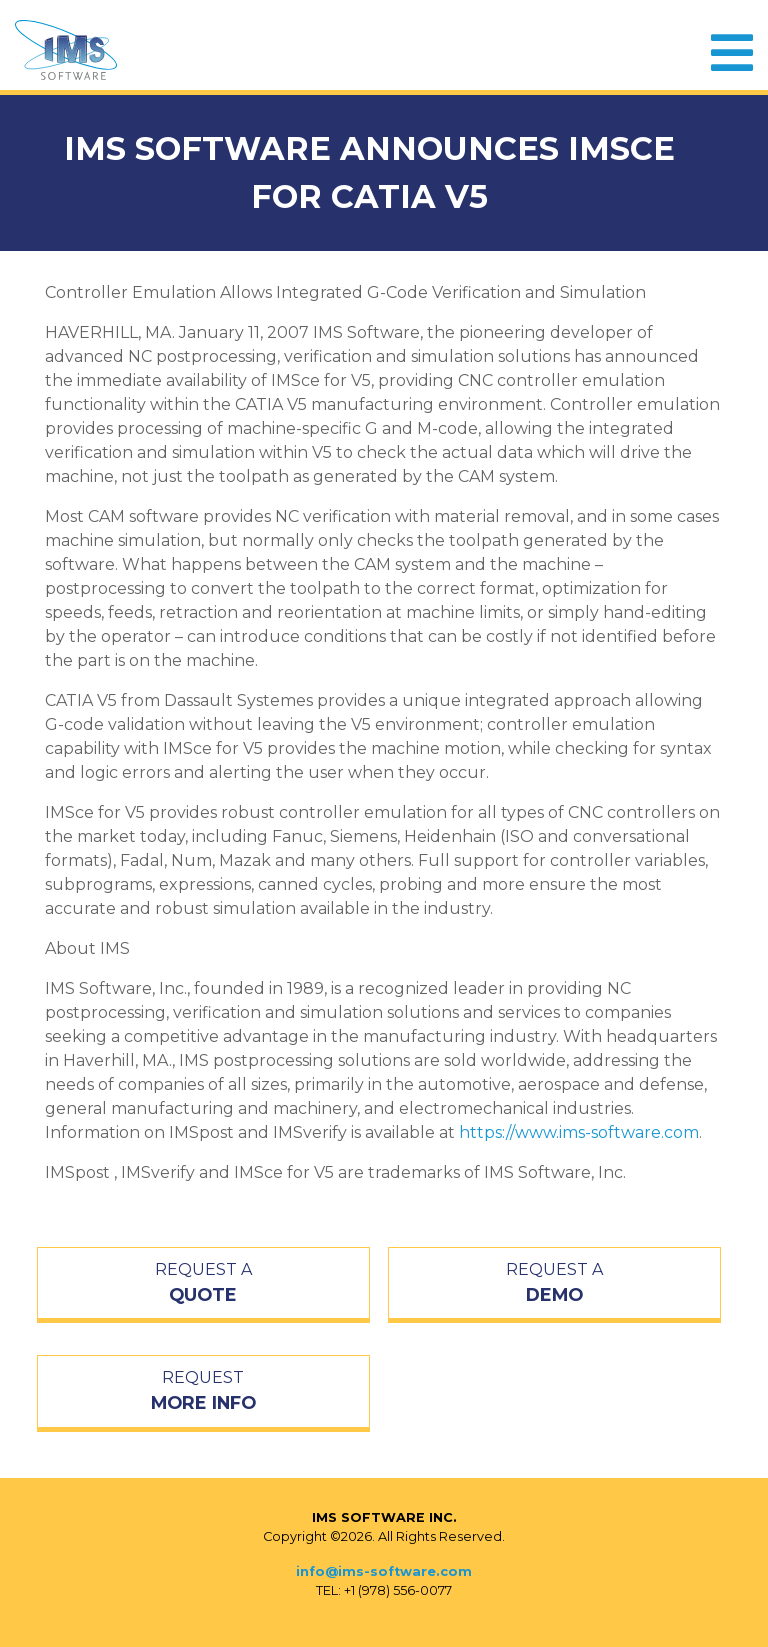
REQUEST (203, 1392)
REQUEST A (203, 1284)
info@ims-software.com (384, 1571)
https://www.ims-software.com (579, 1132)
